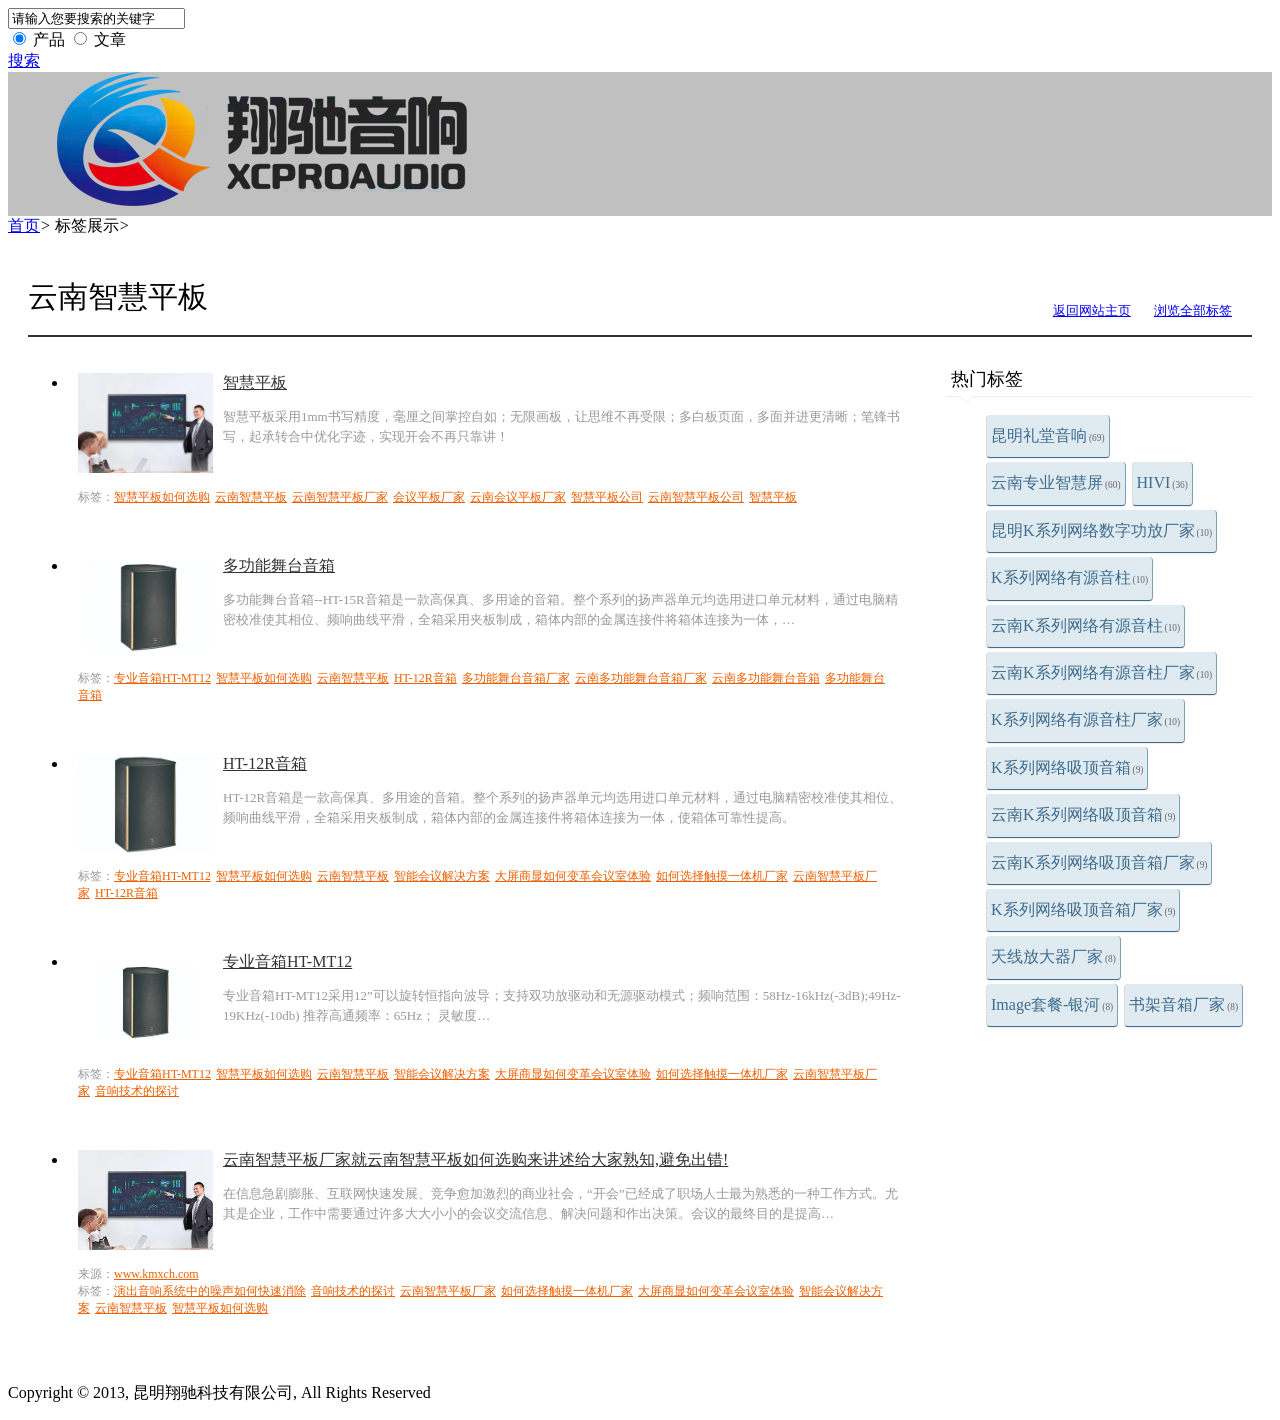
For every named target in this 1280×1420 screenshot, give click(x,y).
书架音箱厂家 (1183, 1004)
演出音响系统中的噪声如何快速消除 (210, 1291)
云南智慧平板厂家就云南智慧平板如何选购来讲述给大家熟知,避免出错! (475, 1159)
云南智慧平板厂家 (340, 497)
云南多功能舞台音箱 (766, 678)
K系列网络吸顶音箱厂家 (1083, 909)
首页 (24, 225)
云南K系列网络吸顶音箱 (1083, 814)
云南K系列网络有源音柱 (1085, 625)
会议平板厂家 (429, 497)
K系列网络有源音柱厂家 (1085, 719)
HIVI (1162, 482)
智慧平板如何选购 (162, 497)
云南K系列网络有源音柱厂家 (1101, 672)
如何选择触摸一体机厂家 (722, 876)
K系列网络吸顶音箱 (1067, 767)
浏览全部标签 (1193, 310)
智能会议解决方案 (442, 876)
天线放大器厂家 (1053, 956)
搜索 (24, 60)
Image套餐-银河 (1052, 1004)
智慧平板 (255, 382)
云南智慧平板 (251, 497)
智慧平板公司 (607, 497)
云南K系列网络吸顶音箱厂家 (1099, 862)
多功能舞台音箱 (279, 565)
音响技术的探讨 (137, 1091)
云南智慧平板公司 (696, 497)
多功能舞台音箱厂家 (516, 678)
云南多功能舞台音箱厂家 (641, 678)
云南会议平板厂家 (518, 497)
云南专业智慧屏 (1056, 482)
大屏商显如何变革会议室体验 (573, 876)
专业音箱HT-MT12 (162, 678)
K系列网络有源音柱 (1069, 577)
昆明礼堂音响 (1048, 435)
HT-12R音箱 (425, 678)
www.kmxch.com (156, 1274)
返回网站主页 (1092, 310)
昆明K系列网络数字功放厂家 (1101, 530)
